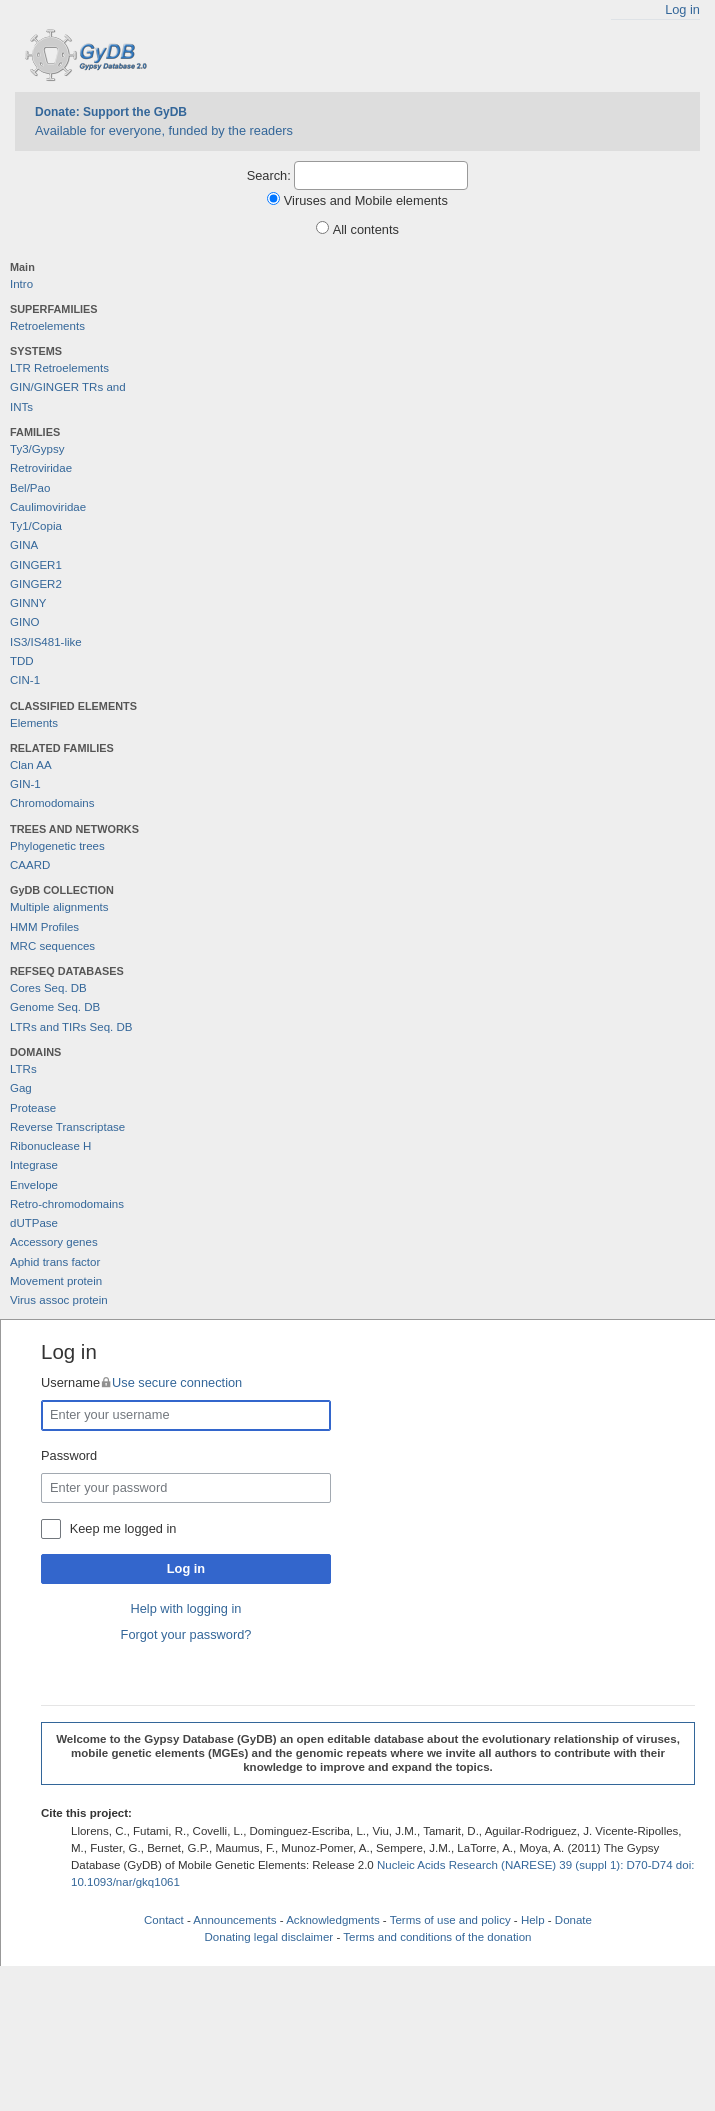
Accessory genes (54, 1242)
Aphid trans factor (55, 1262)
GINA (24, 545)
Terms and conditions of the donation (437, 1937)
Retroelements (47, 326)
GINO (24, 622)
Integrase (34, 1165)
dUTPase (34, 1223)
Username (141, 1382)
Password (69, 1455)
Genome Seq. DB (55, 1007)
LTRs (23, 1069)
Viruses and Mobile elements (366, 200)
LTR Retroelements (59, 368)
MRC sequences (52, 946)
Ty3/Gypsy (37, 449)
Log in (682, 9)
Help (533, 1920)
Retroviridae (41, 468)
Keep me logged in (123, 1528)
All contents (366, 229)
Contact (164, 1920)
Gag (21, 1088)
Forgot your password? (186, 1634)
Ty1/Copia (36, 526)
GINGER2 (36, 584)
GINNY (28, 603)
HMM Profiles (44, 927)
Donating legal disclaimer (269, 1937)
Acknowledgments (332, 1920)
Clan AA (31, 765)
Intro (21, 284)
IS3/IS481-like (46, 642)
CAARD (30, 865)
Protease (33, 1108)
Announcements (234, 1920)
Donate (573, 1920)
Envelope (34, 1185)
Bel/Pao (30, 488)
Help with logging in (186, 1608)
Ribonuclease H (50, 1146)
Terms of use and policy (450, 1920)
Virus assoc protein (59, 1300)
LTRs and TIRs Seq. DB (71, 1027)
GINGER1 (36, 565)
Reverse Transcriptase (67, 1127)
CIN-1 (25, 680)
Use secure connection (177, 1382)
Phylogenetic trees (57, 846)
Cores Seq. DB (48, 988)
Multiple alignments (59, 907)
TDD (22, 661)
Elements (34, 723)
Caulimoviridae (48, 507)
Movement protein (56, 1281)
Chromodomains (52, 803)
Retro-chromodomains (67, 1204)
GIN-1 (25, 784)
